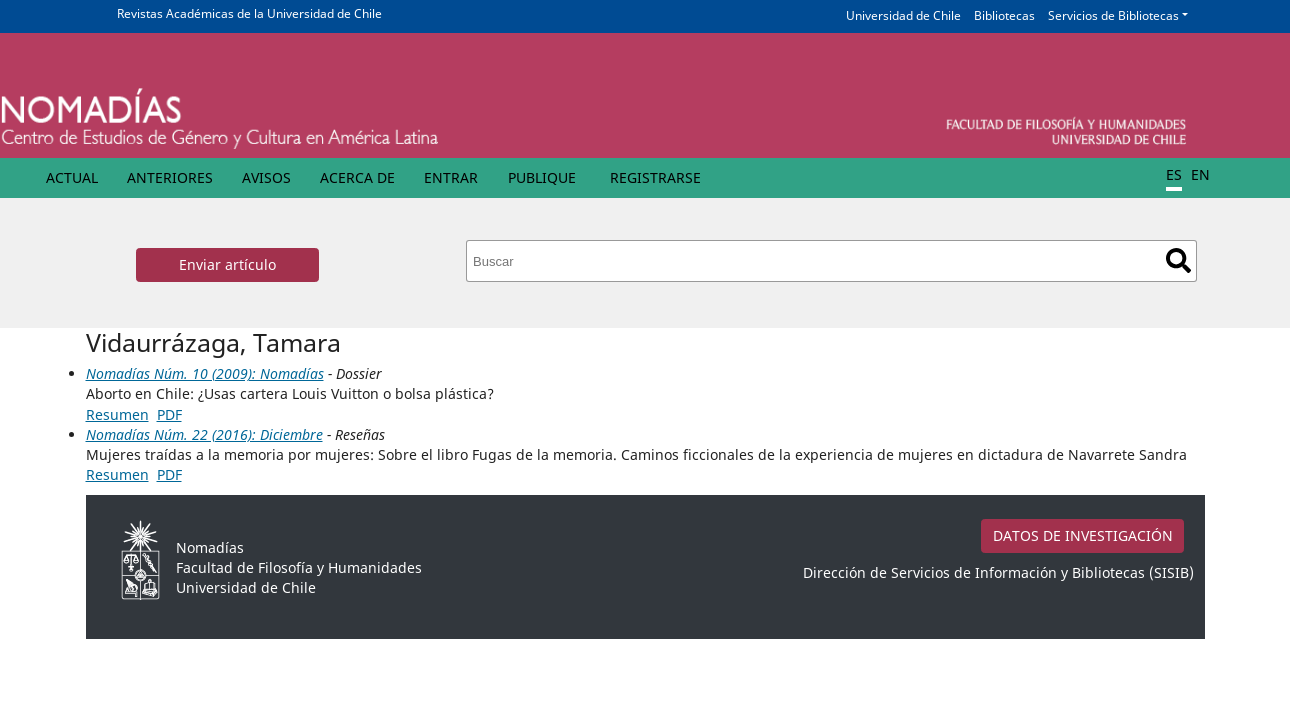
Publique (542, 177)
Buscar (1178, 260)
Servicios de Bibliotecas (1113, 15)
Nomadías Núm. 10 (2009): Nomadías (205, 373)
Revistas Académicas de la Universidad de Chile (249, 13)
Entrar (451, 177)
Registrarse (655, 177)
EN (1200, 174)
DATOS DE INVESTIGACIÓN (1083, 535)
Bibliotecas (1004, 15)
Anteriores (170, 177)
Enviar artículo (227, 264)
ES (1174, 174)
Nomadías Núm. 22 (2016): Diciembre (204, 434)
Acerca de (357, 177)
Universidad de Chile (903, 15)
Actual (72, 177)
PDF (169, 414)
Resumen (117, 414)
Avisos (266, 177)
